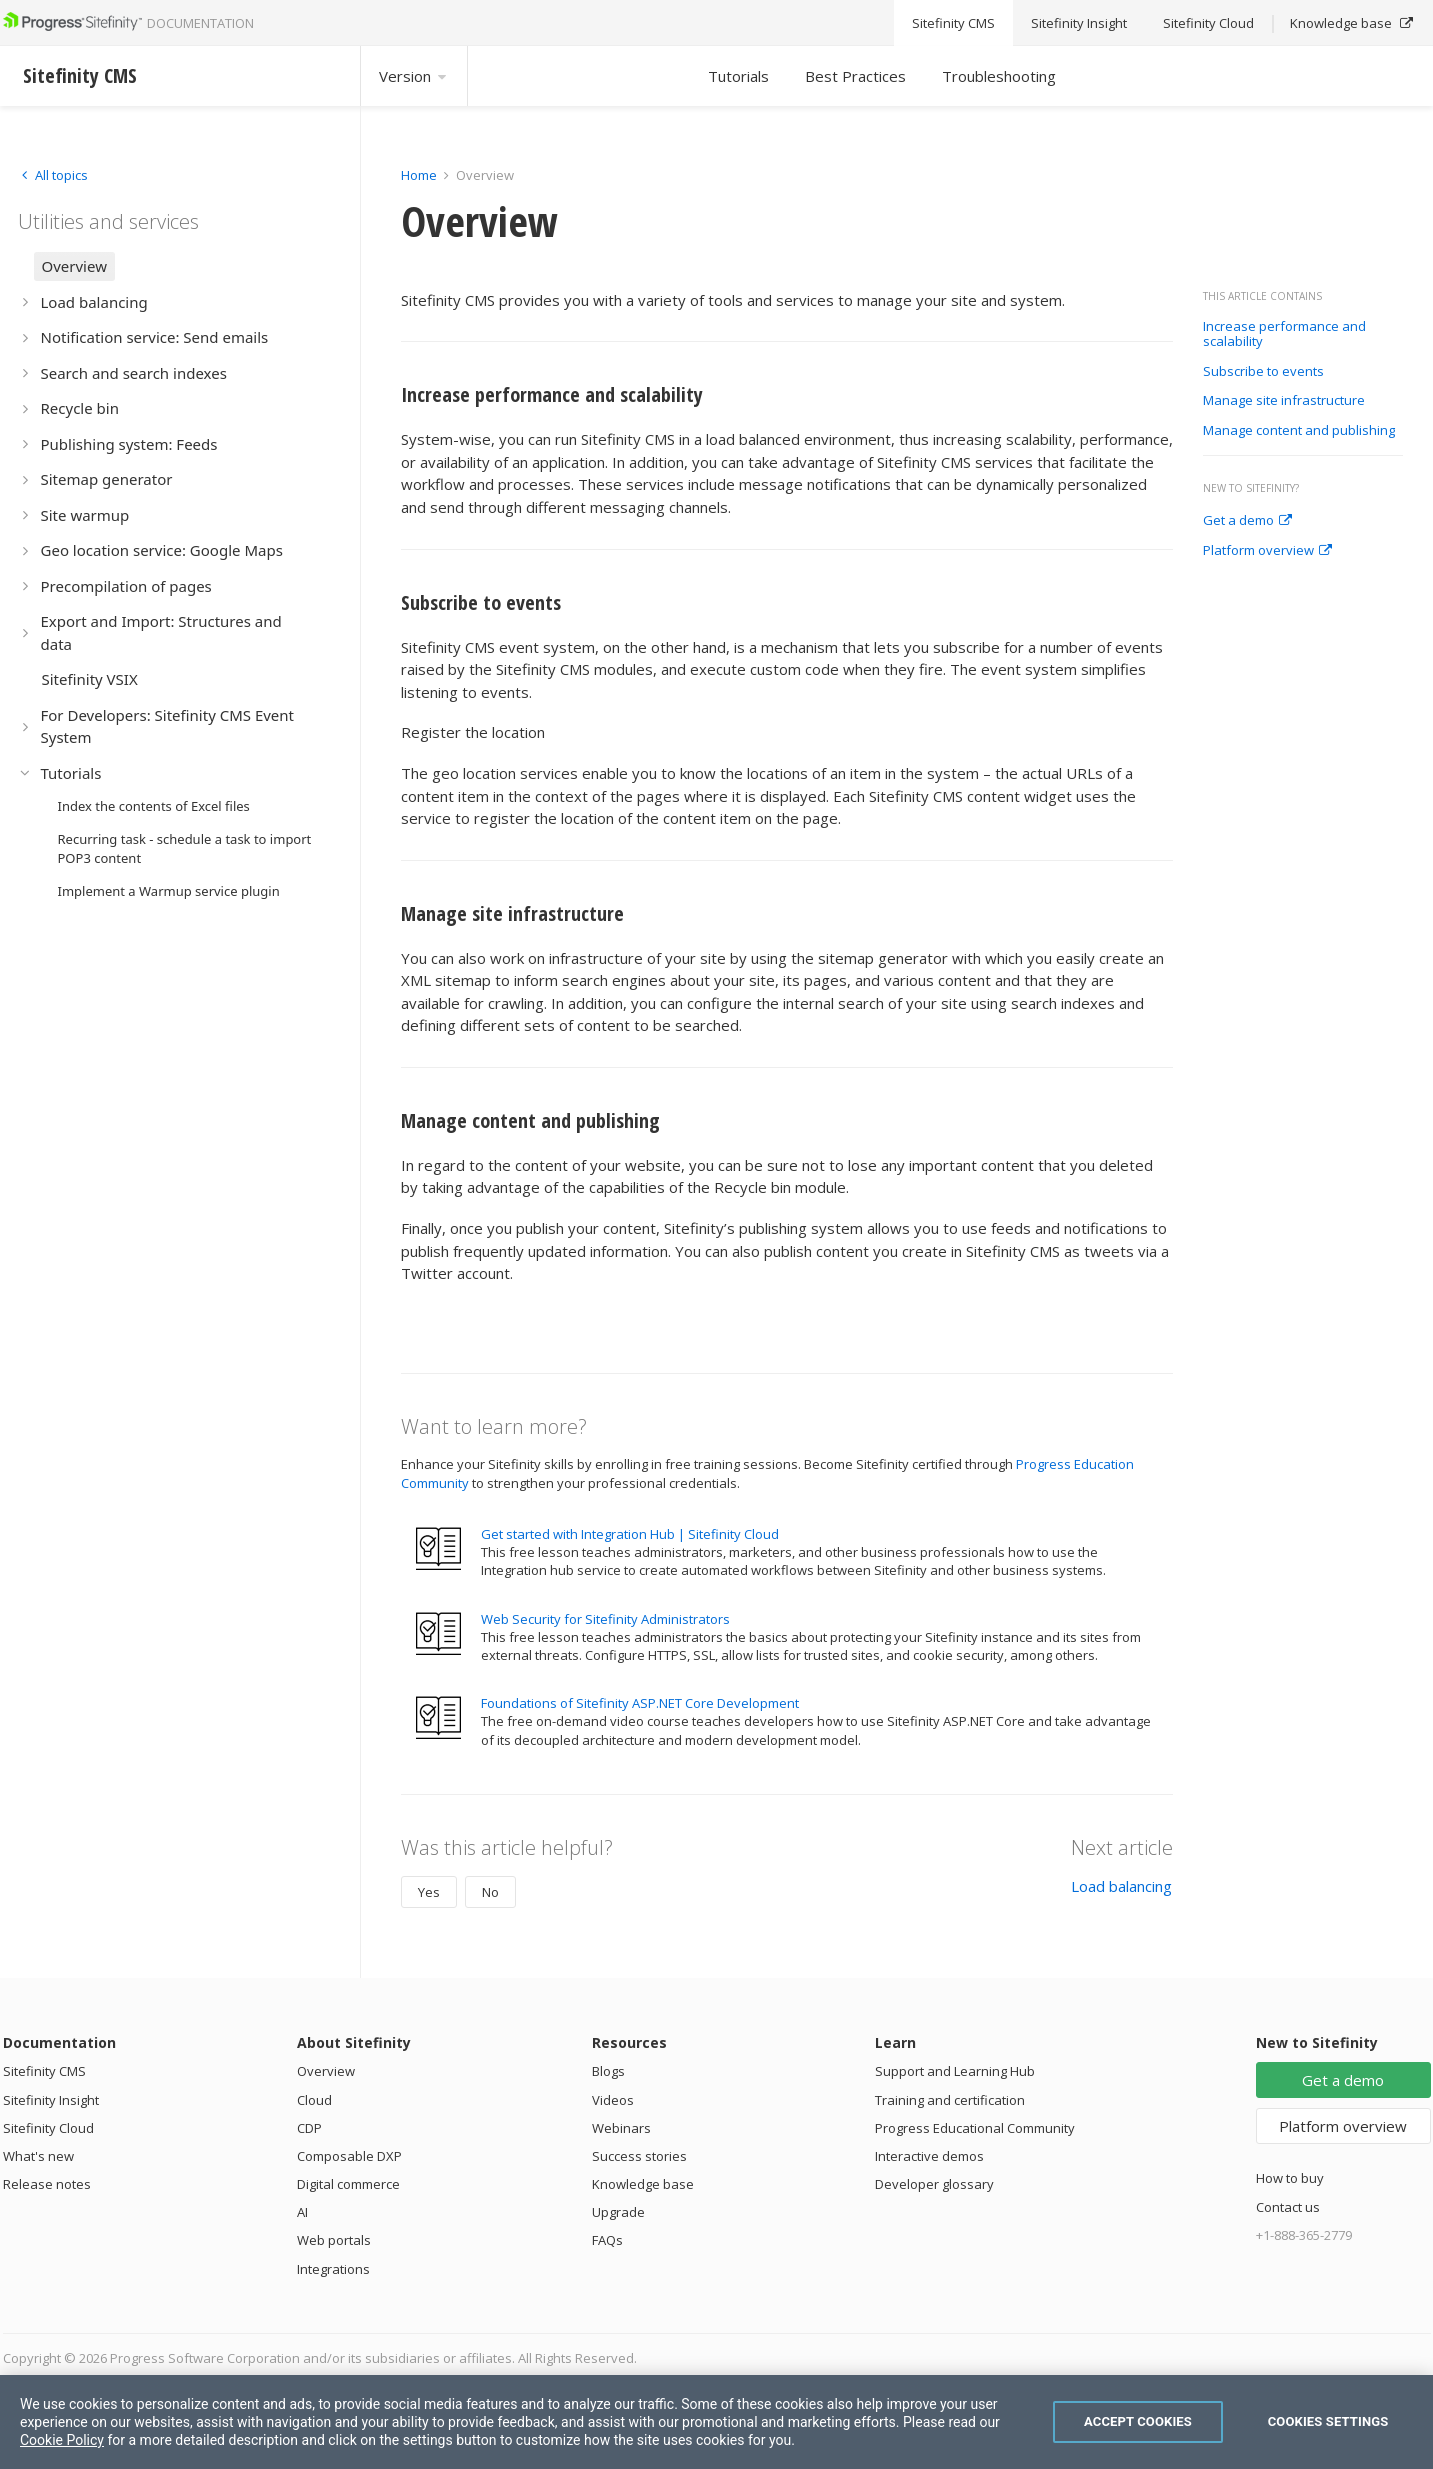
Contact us (1288, 2207)
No (490, 1892)
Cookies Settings (1328, 2421)
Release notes (47, 2184)
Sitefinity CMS (44, 2071)
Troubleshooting (999, 76)
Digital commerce (348, 2184)
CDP (309, 2128)
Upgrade (618, 2212)
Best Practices (855, 76)
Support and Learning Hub (955, 2071)
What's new (38, 2156)
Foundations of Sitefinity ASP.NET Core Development (640, 1703)
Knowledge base (643, 2184)
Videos (613, 2100)
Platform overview (1267, 551)
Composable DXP (349, 2156)
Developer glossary (934, 2184)
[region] (716, 2422)
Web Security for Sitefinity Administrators (605, 1619)
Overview (326, 2071)
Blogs (608, 2071)
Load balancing (1121, 1886)
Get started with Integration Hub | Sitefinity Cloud (630, 1534)
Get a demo (1247, 521)
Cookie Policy (62, 2440)
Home (419, 175)
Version (414, 76)
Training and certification (950, 2100)
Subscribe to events (1263, 372)
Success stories (639, 2156)
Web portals (334, 2240)
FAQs (607, 2240)
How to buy (1290, 2178)
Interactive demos (929, 2156)
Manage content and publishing (1299, 431)
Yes (429, 1892)
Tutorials (738, 76)
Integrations (333, 2269)
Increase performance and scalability (1284, 334)
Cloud (314, 2100)
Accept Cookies (1138, 2421)
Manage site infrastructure (1284, 401)
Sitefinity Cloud (48, 2128)
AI (302, 2212)
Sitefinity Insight (51, 2100)
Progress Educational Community (975, 2128)
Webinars (621, 2128)
